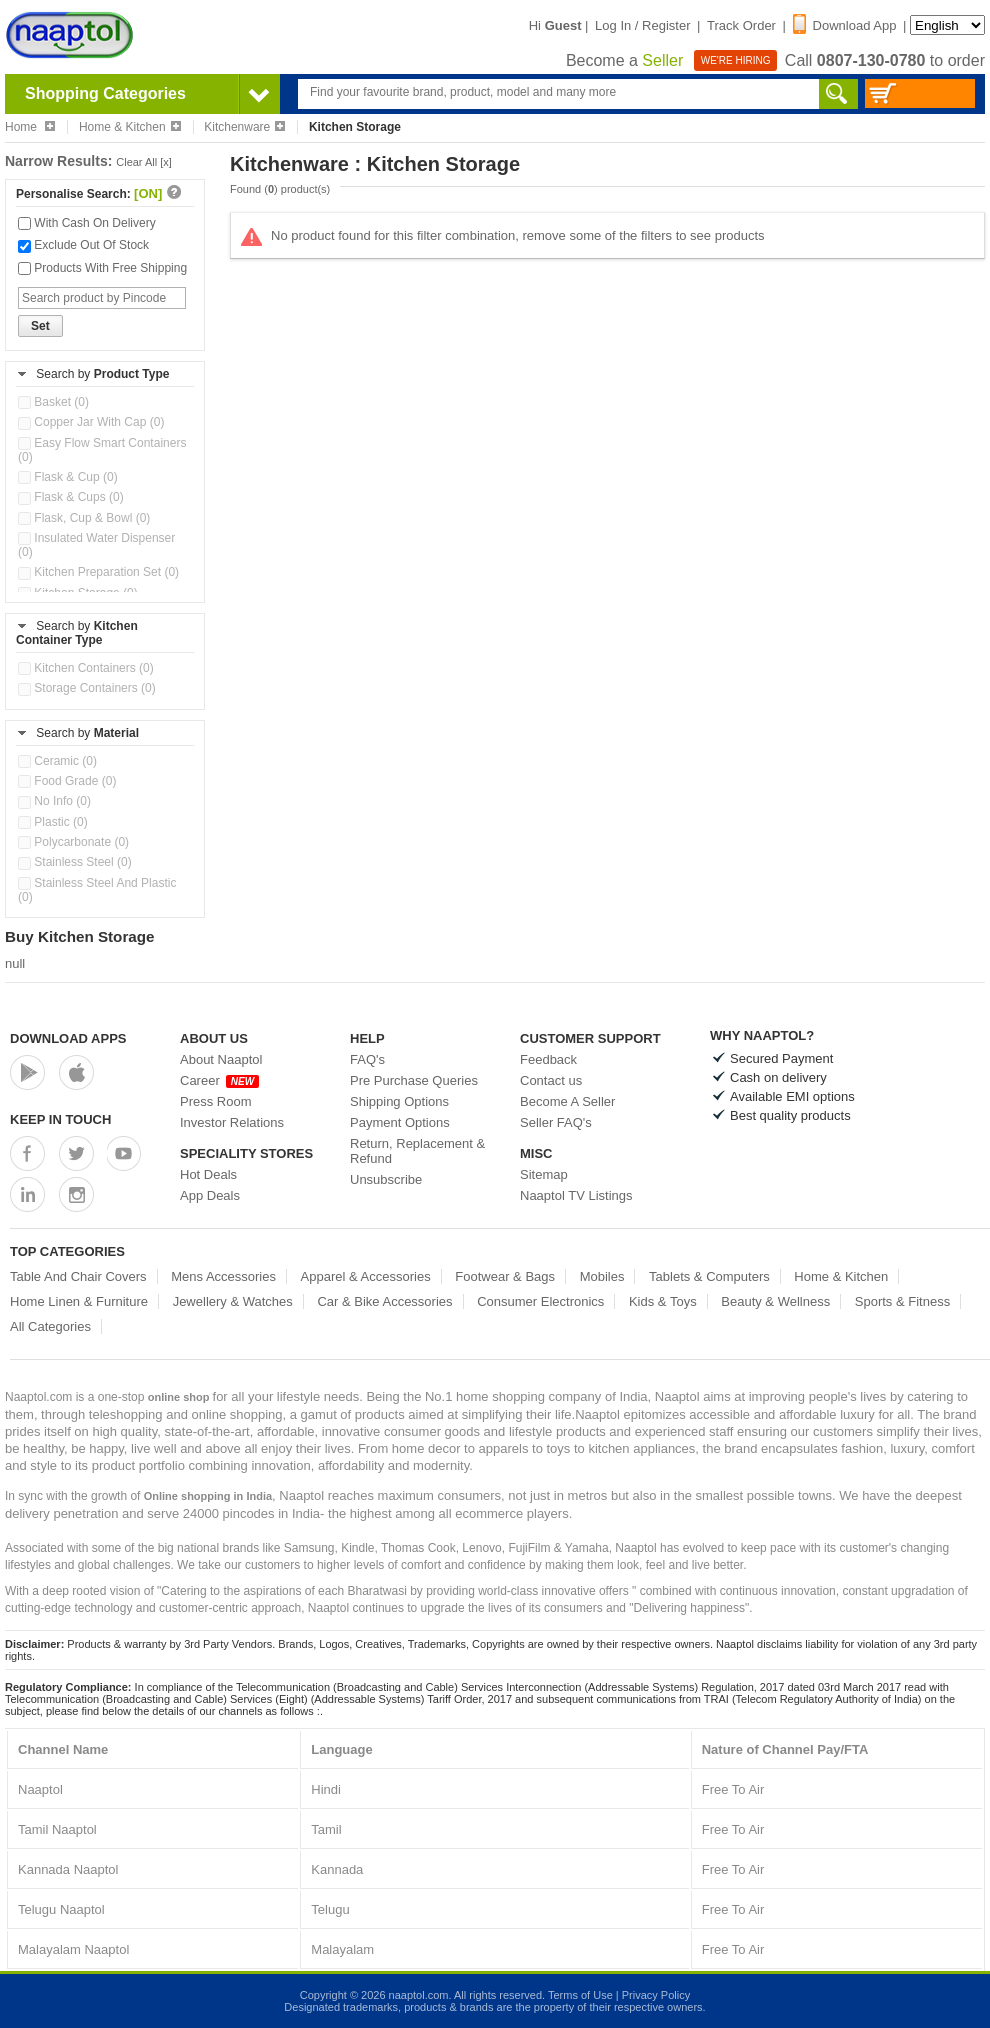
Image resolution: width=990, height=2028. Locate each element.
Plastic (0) (53, 822)
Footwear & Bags (505, 1276)
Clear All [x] (144, 162)
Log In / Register (642, 25)
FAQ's (367, 1059)
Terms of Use (580, 1995)
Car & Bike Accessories (384, 1301)
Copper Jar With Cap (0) (91, 422)
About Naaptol (221, 1059)
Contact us (551, 1080)
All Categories (50, 1326)
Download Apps (68, 1038)
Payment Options (400, 1122)
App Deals (210, 1195)
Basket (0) (53, 402)
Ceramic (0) (57, 761)
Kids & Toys (663, 1301)
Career (219, 1080)
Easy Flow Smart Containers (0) (102, 450)
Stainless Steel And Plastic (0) (97, 890)
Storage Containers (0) (87, 688)
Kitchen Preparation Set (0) (98, 572)
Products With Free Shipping (102, 268)
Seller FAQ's (556, 1122)
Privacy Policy (656, 1995)
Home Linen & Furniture (79, 1301)
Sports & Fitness (902, 1301)
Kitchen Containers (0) (86, 668)
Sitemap (544, 1174)
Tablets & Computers (709, 1276)
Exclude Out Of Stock (83, 245)
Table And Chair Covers (78, 1276)
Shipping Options (399, 1101)
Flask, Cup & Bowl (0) (84, 518)
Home (30, 127)
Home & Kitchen (130, 127)
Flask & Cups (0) (71, 497)
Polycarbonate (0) (73, 842)
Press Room (216, 1101)
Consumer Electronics (540, 1301)
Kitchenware (244, 127)
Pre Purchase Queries (414, 1080)
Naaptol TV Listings (576, 1195)
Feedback (548, 1059)
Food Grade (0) (67, 781)
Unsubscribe (386, 1179)
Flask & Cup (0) (68, 477)
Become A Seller (567, 1101)
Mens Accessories (223, 1276)
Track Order (741, 25)
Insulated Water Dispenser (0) (96, 545)
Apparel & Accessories (366, 1276)
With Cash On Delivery (87, 223)
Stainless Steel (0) (75, 862)
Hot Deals (208, 1174)
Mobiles (602, 1276)
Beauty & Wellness (775, 1301)
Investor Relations (232, 1122)
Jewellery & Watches (233, 1301)
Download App (845, 25)
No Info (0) (54, 801)
